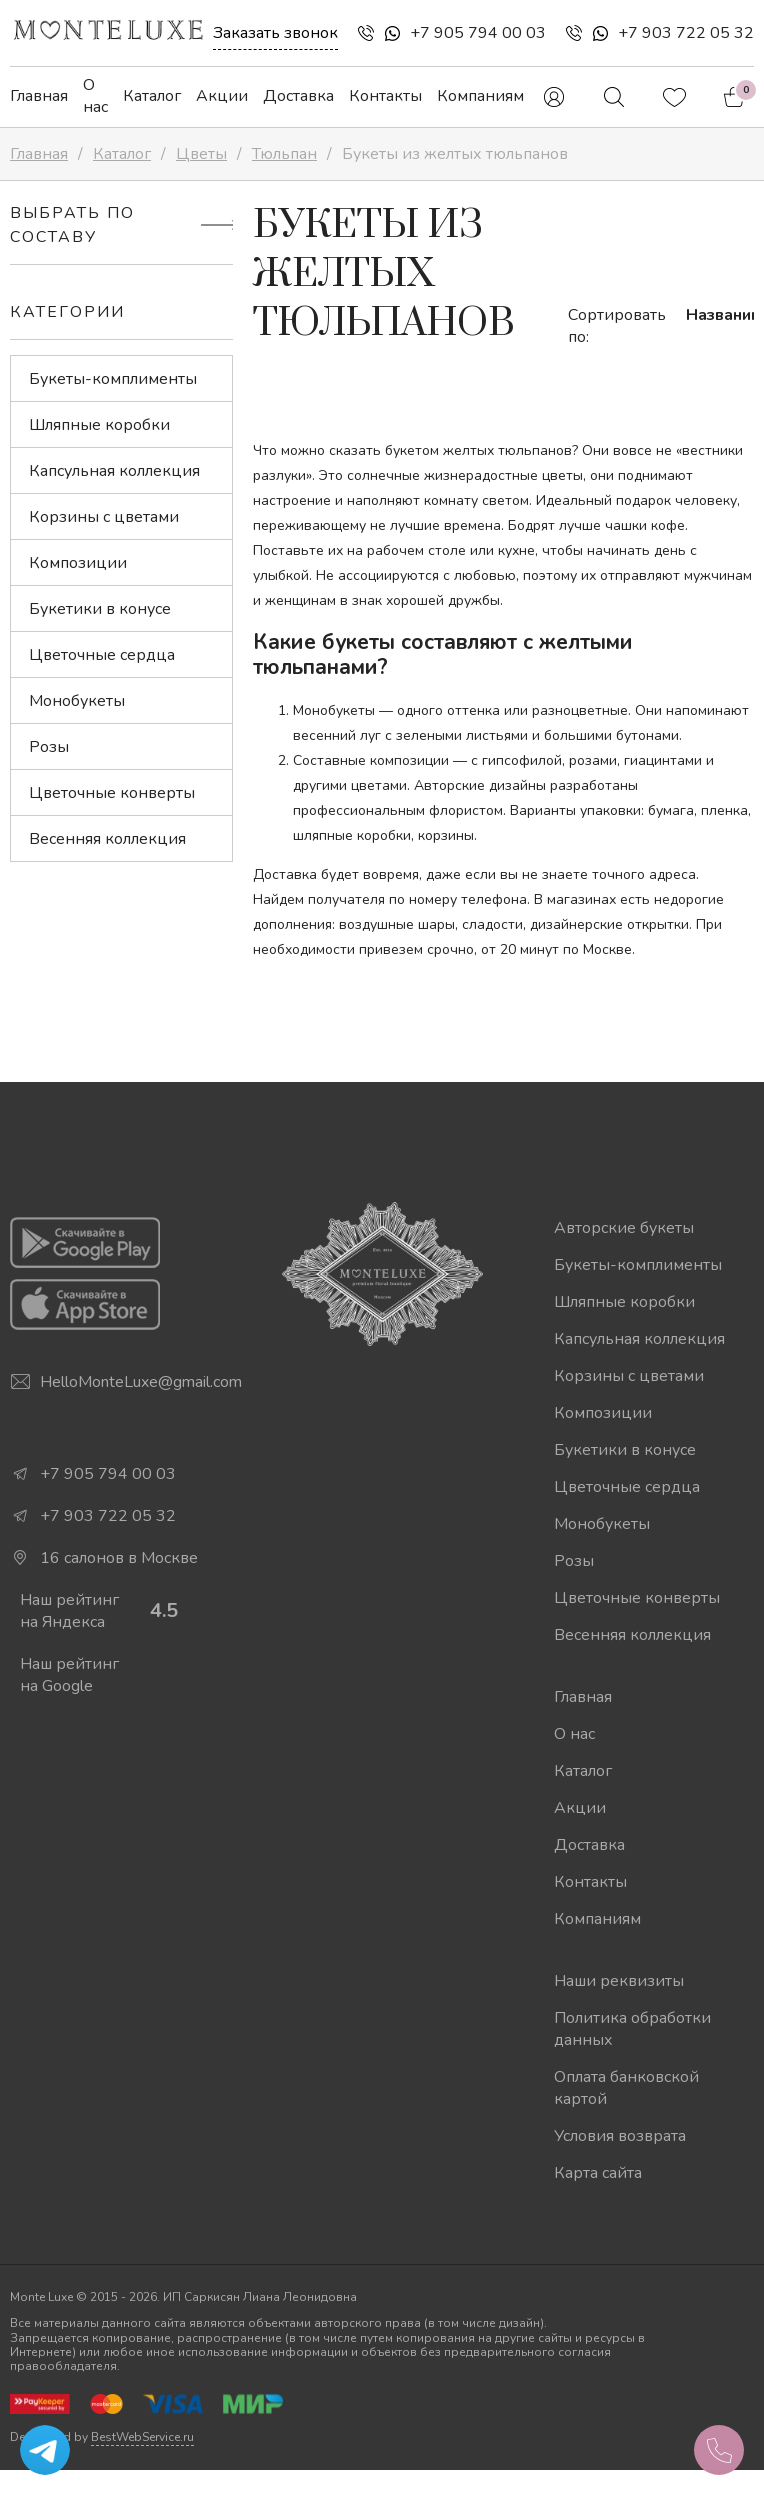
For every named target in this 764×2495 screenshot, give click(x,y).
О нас (95, 96)
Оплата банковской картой (626, 2088)
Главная (39, 96)
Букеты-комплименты (113, 379)
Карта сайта (598, 2173)
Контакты (385, 96)
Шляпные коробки (99, 425)
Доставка (298, 96)
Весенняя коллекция (107, 839)
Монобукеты (77, 701)
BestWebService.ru (142, 2437)
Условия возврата (620, 2136)
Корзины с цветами (104, 517)
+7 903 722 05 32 (686, 33)
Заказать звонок (275, 33)
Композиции (78, 563)
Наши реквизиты (619, 1981)
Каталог (152, 96)
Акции (222, 96)
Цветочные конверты (112, 793)
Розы (49, 747)
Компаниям (480, 96)
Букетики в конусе (100, 609)
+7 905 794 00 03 (478, 33)
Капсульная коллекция (114, 471)
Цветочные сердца (102, 655)
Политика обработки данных (632, 2029)
